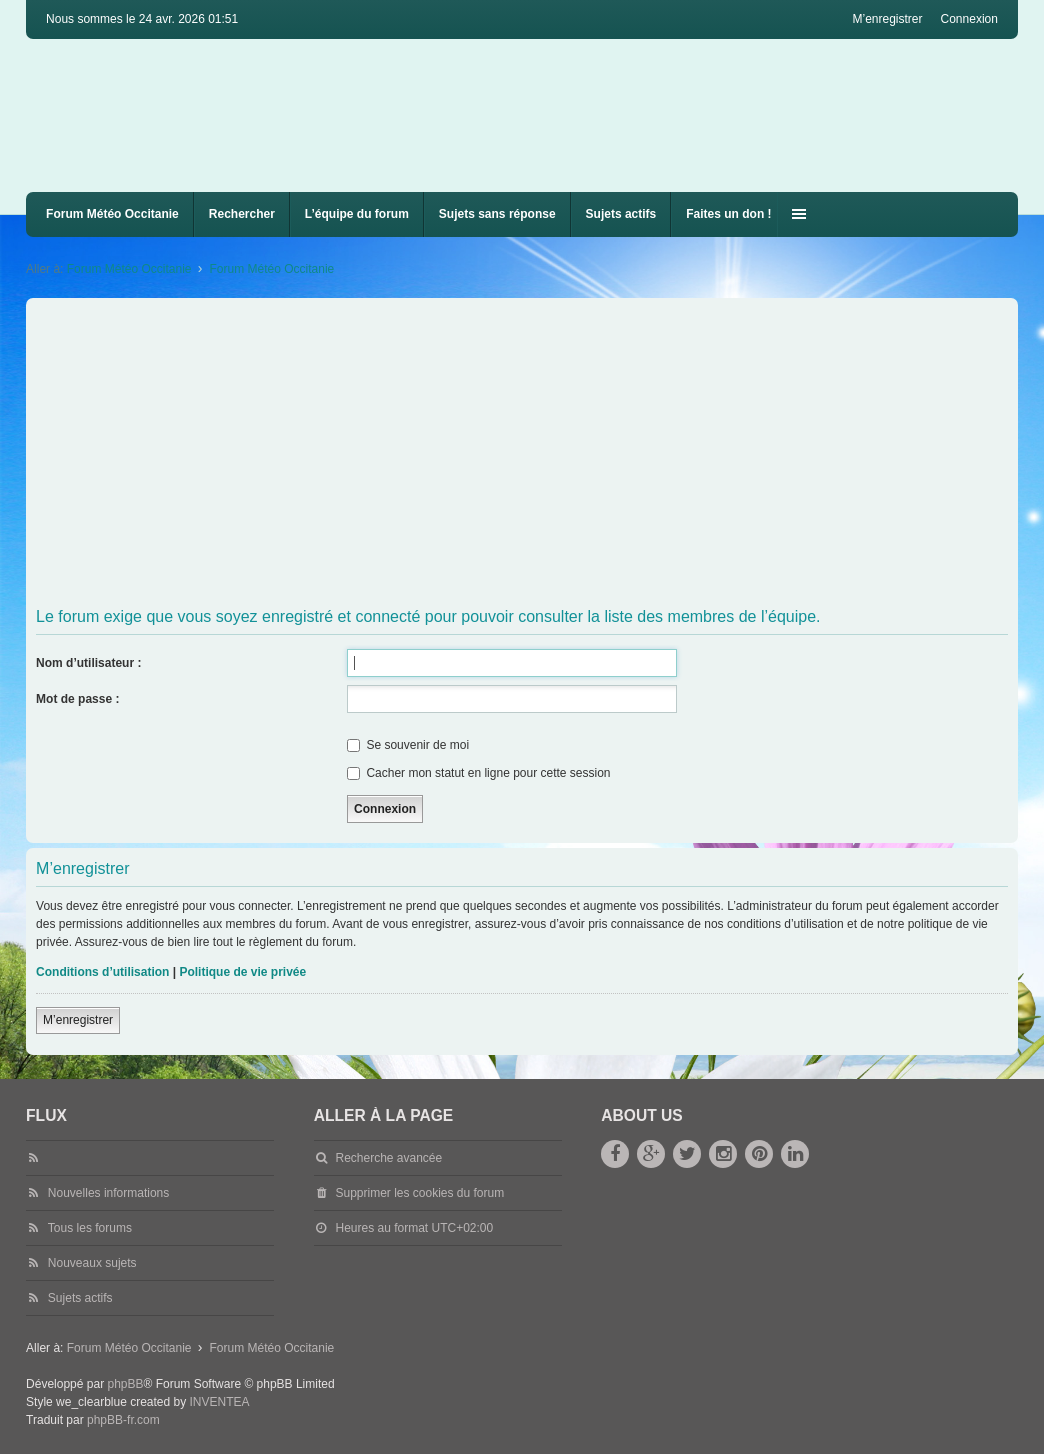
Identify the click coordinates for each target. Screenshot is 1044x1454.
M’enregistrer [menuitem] (887, 19)
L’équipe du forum (357, 214)
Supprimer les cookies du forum (419, 1193)
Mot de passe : (77, 699)
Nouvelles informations (108, 1193)
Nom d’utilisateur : (88, 663)
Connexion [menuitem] (969, 19)
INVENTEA (220, 1402)
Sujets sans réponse (497, 214)
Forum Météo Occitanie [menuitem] (112, 214)
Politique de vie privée (242, 972)
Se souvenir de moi (408, 745)
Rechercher (242, 214)
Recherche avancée (388, 1158)
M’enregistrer (78, 1020)
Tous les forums (90, 1228)
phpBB (125, 1384)
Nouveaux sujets (92, 1263)
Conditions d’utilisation (102, 972)
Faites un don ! (728, 214)
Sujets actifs (621, 214)
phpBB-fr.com (123, 1420)
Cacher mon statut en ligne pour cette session (478, 773)
